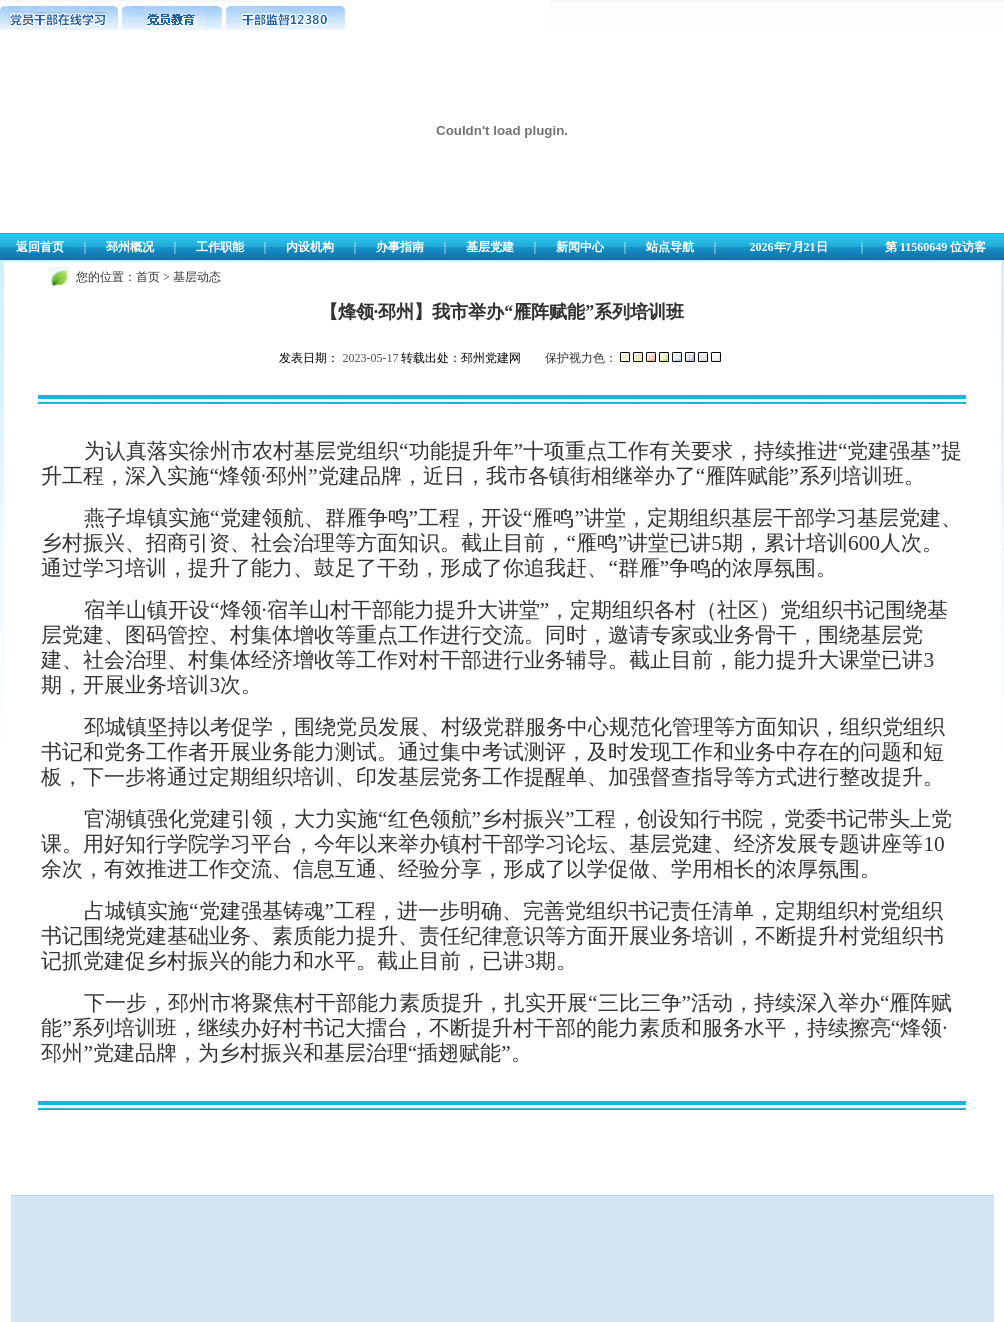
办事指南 (400, 247)
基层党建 (490, 247)
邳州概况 (130, 247)
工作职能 (220, 247)
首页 (148, 277)
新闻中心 (580, 247)
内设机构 (310, 247)
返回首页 (40, 247)
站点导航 (670, 247)
